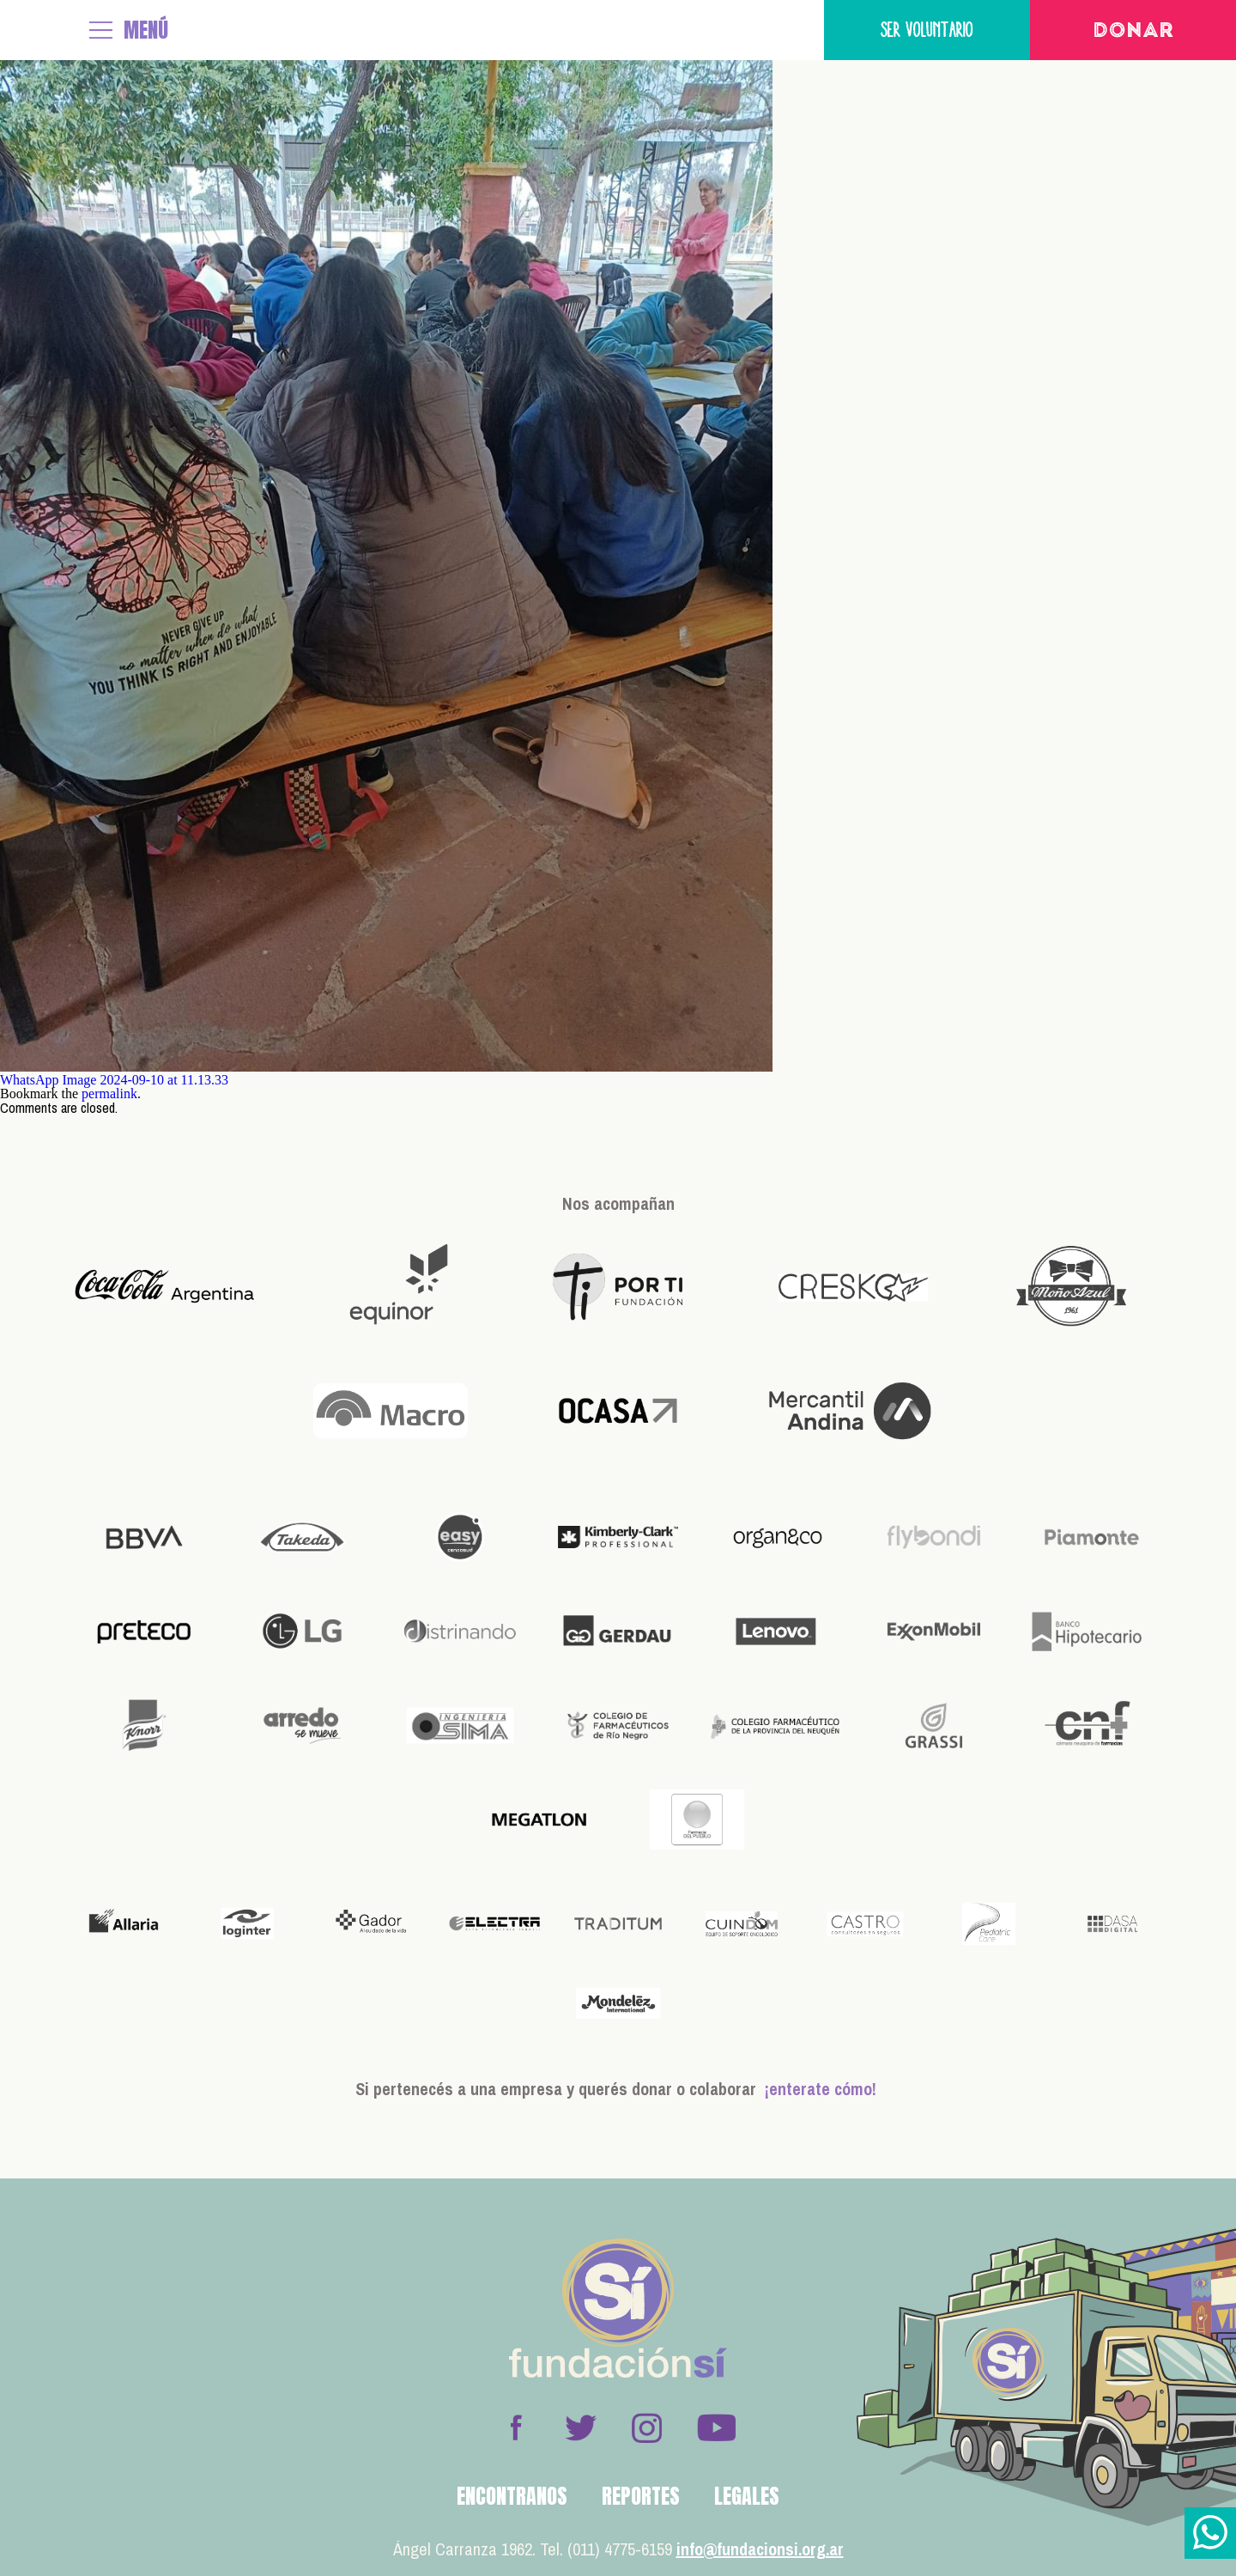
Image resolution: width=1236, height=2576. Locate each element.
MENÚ (146, 30)
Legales (746, 2496)
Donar (1133, 31)
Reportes (641, 2496)
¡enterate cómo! (820, 2088)
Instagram (646, 2427)
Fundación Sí (38, 30)
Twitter (581, 2427)
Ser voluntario (927, 29)
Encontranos (512, 2496)
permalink (109, 1093)
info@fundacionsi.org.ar (760, 2549)
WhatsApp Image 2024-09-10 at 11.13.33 (114, 1079)
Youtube (716, 2427)
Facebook (515, 2427)
